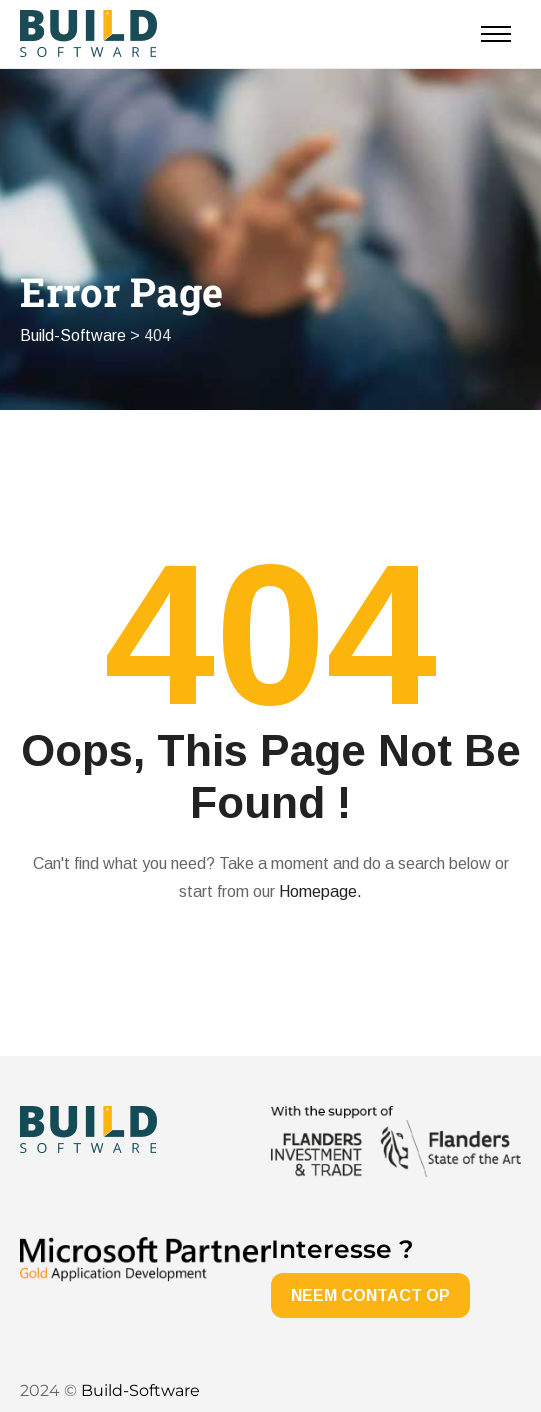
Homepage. (320, 891)
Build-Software (140, 1390)
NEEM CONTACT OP (370, 1295)
